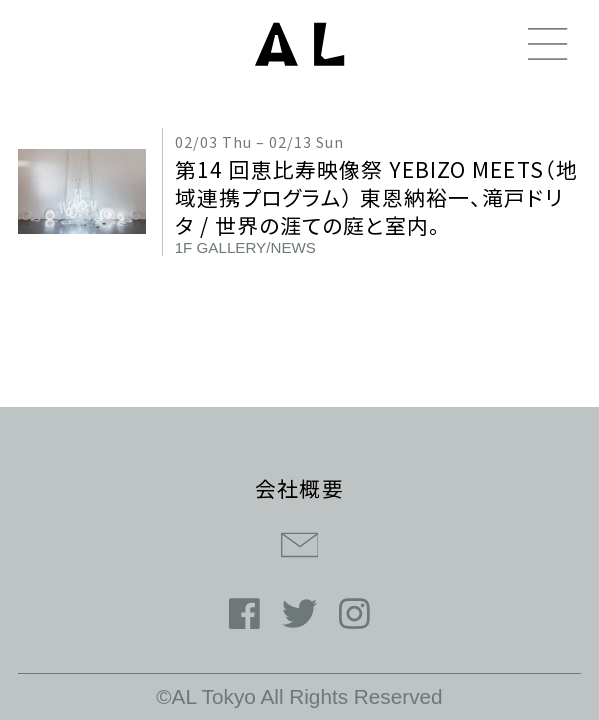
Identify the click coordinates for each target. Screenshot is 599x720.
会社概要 (299, 488)
